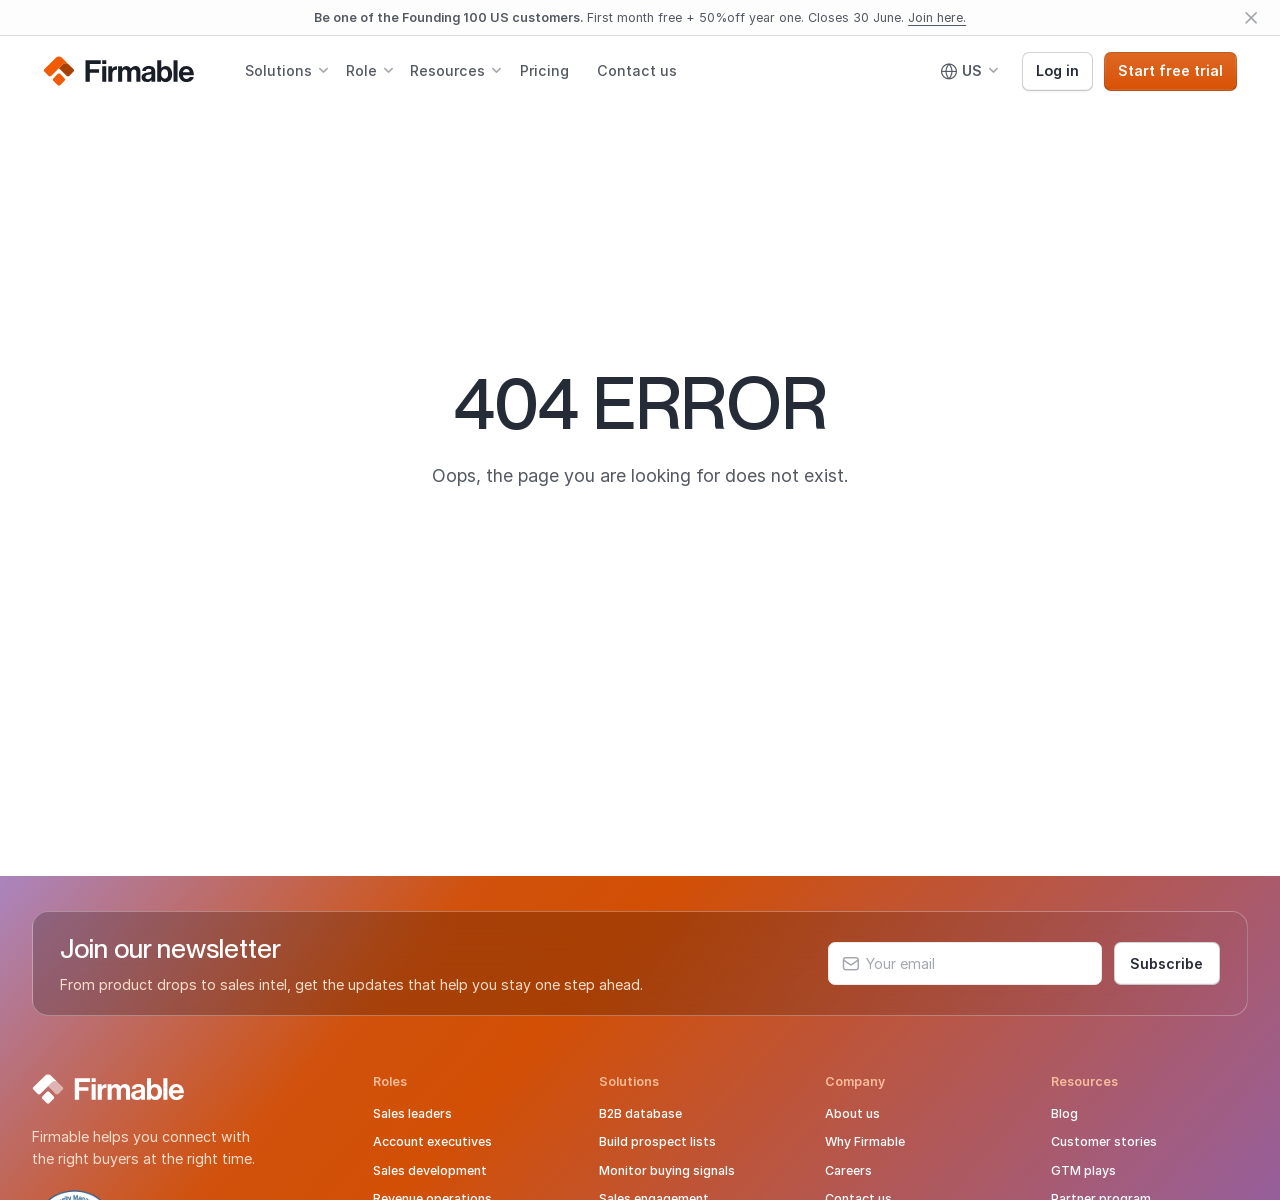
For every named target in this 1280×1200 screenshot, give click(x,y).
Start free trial (1170, 70)
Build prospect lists (657, 1141)
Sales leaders (412, 1113)
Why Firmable (865, 1141)
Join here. (937, 17)
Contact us (637, 70)
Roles (390, 1081)
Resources (447, 70)
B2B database (640, 1113)
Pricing (544, 70)
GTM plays (1083, 1170)
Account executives (432, 1141)
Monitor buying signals (667, 1170)
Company (855, 1081)
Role (361, 70)
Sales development (430, 1170)
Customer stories (1104, 1141)
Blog (1064, 1113)
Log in (1057, 70)
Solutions (278, 70)
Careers (848, 1170)
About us (852, 1113)
